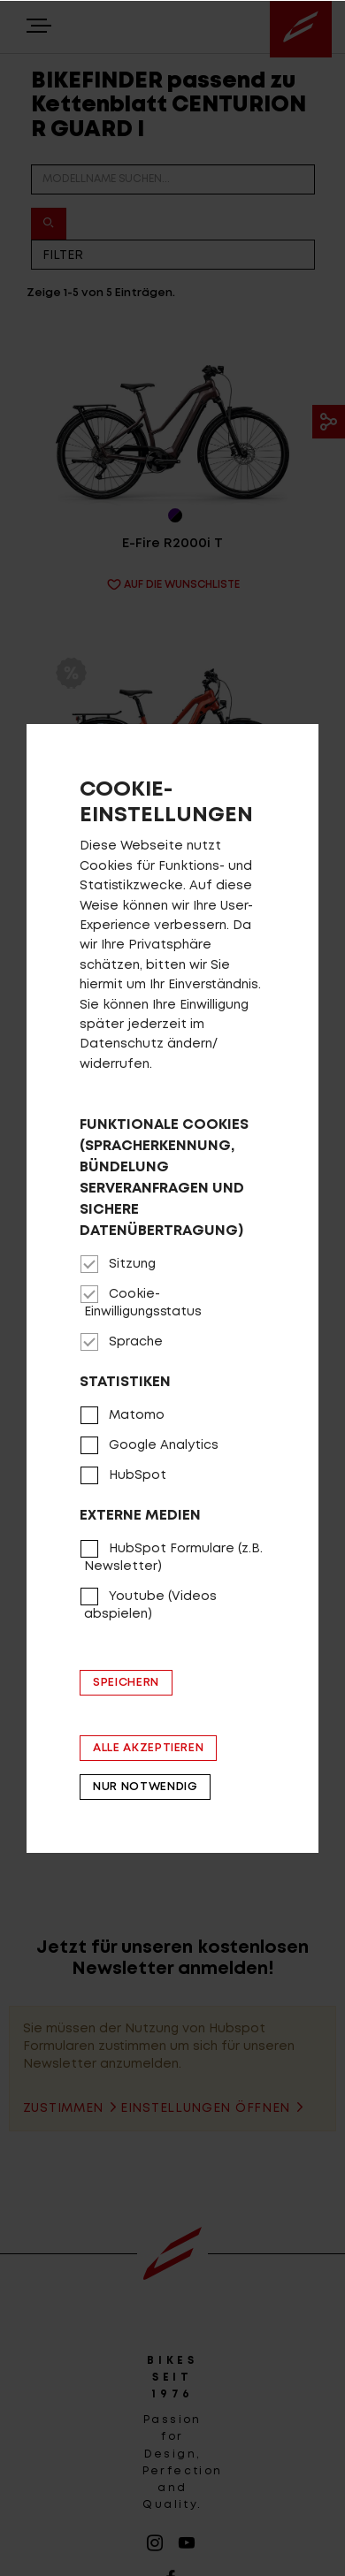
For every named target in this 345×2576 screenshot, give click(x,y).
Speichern (126, 1682)
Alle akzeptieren (148, 1748)
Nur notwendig (145, 1787)
